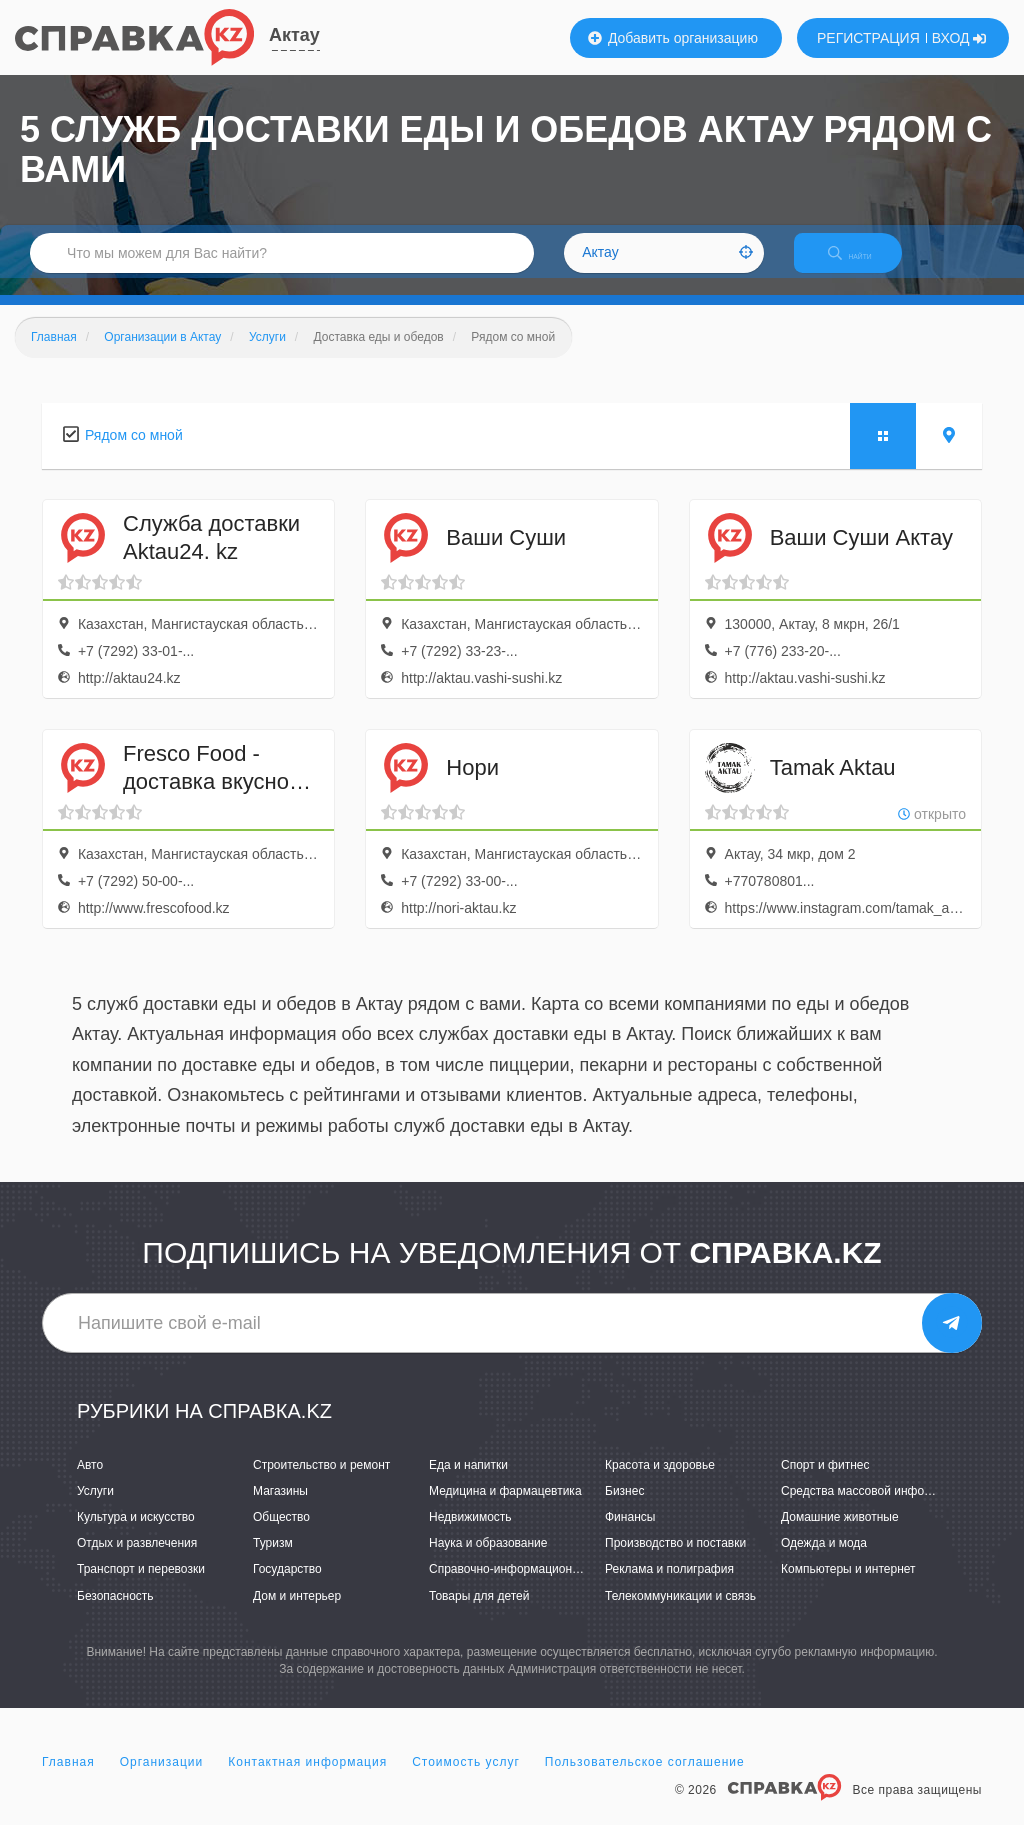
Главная (68, 1779)
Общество (281, 1534)
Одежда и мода (824, 1561)
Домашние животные (840, 1534)
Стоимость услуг (466, 1779)
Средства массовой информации (873, 1508)
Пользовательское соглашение (645, 1779)
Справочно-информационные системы (537, 1587)
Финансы (630, 1534)
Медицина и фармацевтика (505, 1508)
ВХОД (959, 38)
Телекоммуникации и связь (680, 1613)
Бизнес (624, 1508)
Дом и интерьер (297, 1613)
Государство (287, 1587)
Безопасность (115, 1613)
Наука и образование (488, 1561)
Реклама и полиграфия (669, 1587)
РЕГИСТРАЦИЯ (868, 38)
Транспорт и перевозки (141, 1587)
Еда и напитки (468, 1482)
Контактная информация (307, 1779)
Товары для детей (479, 1613)
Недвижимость (470, 1534)
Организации (162, 1779)
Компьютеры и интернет (848, 1587)
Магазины (280, 1508)
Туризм (273, 1561)
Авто (90, 1482)
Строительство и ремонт (321, 1482)
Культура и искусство (136, 1534)
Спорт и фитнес (825, 1482)
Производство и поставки (675, 1561)
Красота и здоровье (660, 1482)
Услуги (95, 1508)
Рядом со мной (134, 452)
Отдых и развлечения (137, 1561)
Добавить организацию (673, 38)
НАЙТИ (864, 264)
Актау (294, 35)
